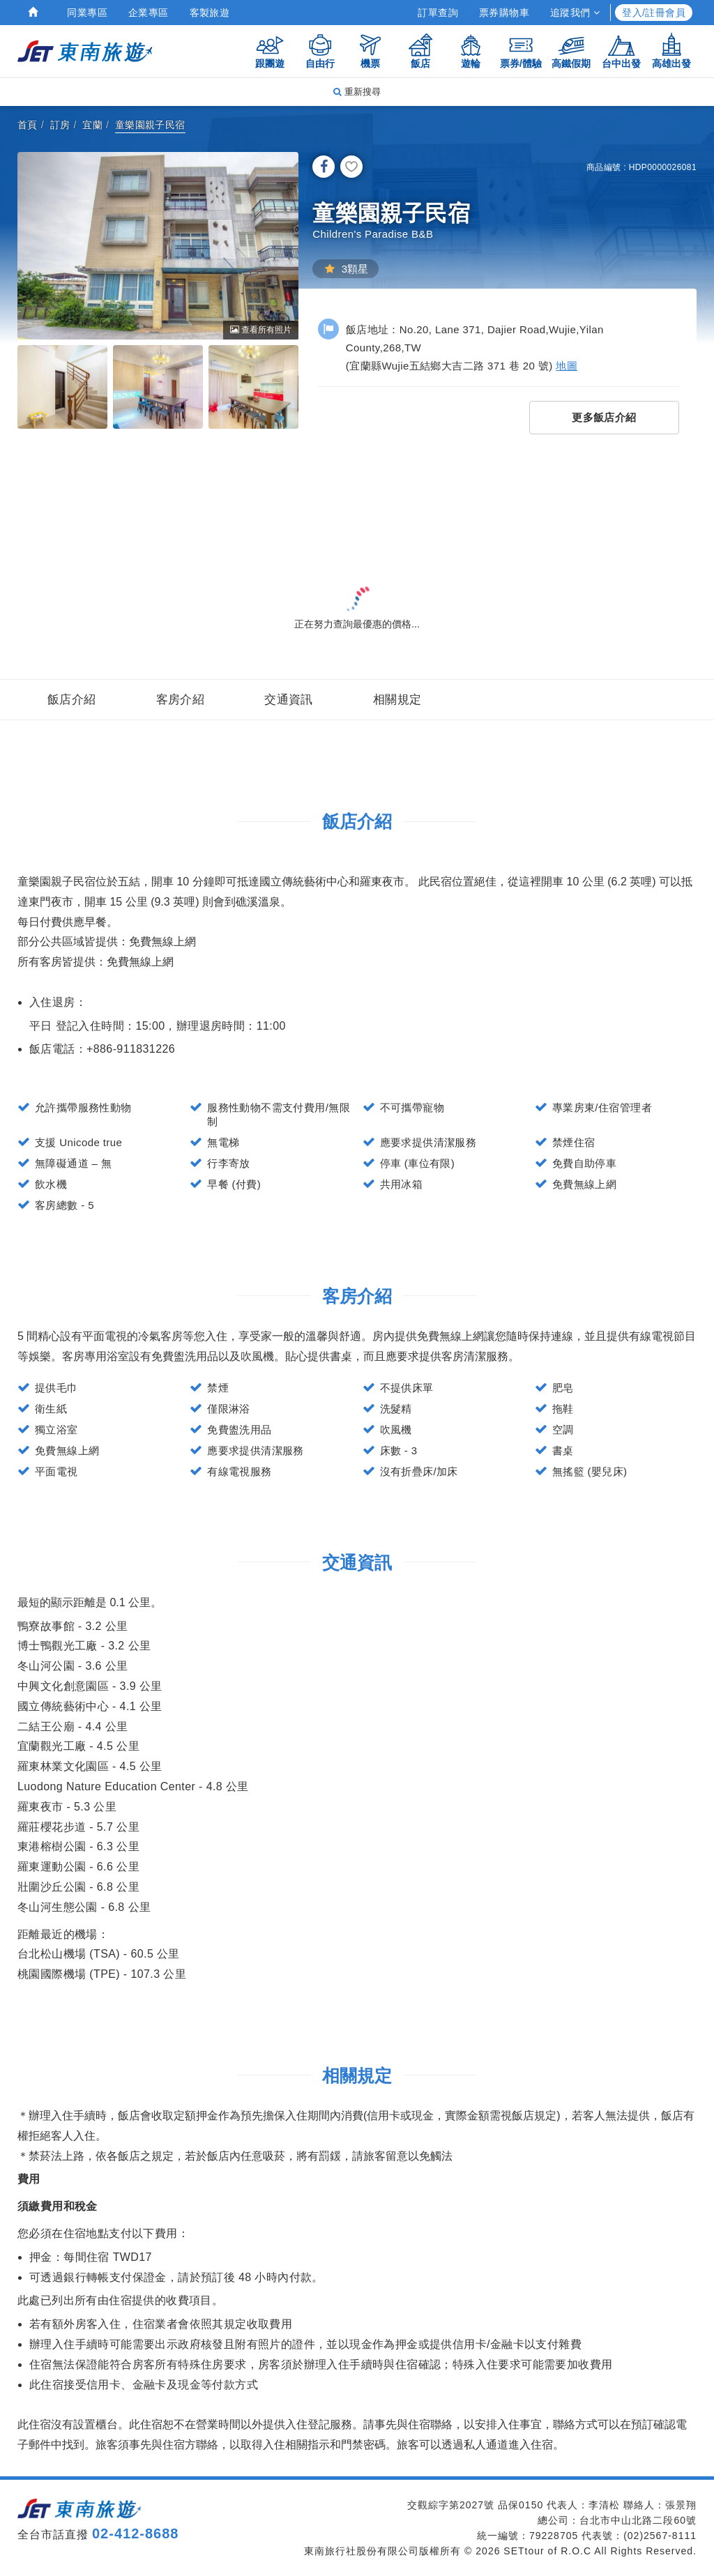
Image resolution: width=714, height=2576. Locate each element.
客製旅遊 (210, 12)
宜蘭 (92, 124)
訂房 (60, 124)
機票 (370, 50)
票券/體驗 (521, 50)
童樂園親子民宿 (150, 124)
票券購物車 (504, 12)
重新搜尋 (357, 91)
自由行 (320, 50)
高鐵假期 (571, 50)
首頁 (27, 124)
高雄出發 (671, 50)
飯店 (420, 50)
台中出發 (621, 50)
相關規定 (397, 699)
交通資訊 (288, 699)
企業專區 (148, 12)
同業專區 (87, 12)
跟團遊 (269, 50)
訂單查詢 (438, 12)
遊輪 (471, 50)
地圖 (566, 366)
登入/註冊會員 (653, 12)
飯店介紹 (71, 699)
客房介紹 (180, 699)
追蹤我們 (575, 12)
